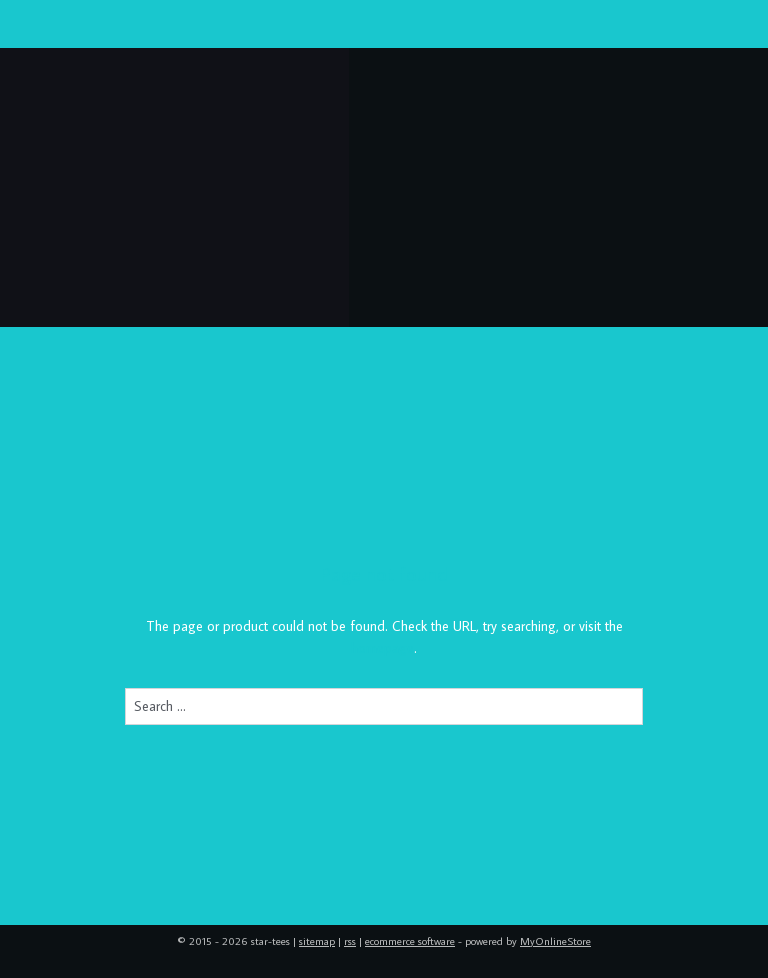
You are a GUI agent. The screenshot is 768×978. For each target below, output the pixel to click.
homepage (382, 649)
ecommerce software (410, 941)
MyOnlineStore (555, 941)
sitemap (317, 941)
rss (350, 941)
